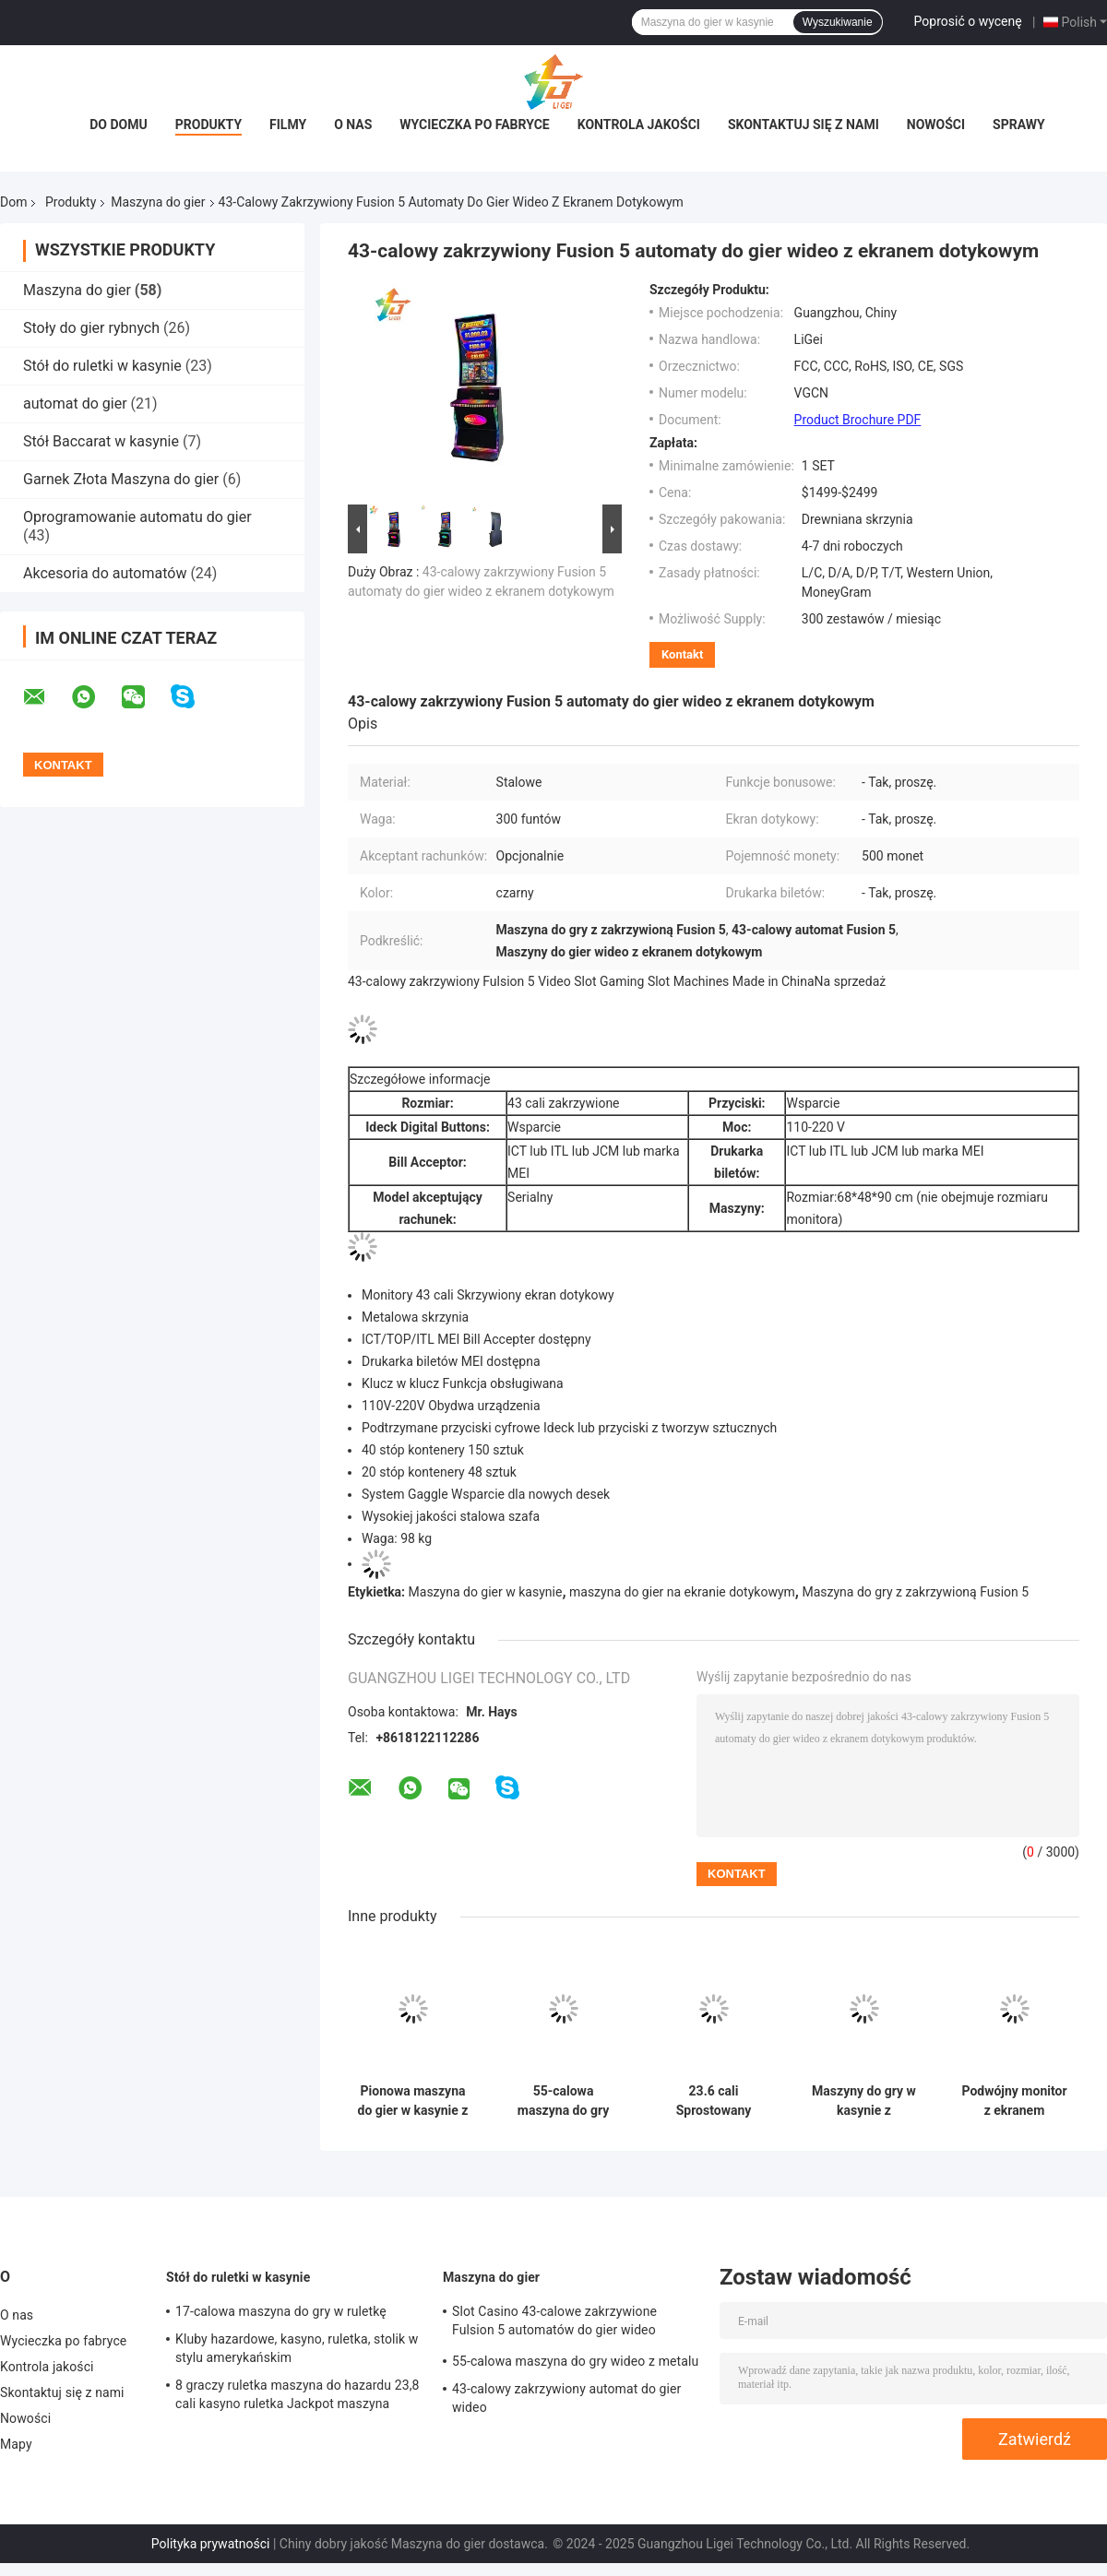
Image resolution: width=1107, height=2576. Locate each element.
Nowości (936, 124)
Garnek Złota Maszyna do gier (121, 479)
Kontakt (682, 654)
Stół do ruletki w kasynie (102, 365)
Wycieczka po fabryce (474, 124)
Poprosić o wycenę (968, 21)
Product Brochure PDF (858, 419)
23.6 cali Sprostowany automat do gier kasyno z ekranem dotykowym (713, 2101)
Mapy (16, 2444)
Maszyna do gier (158, 202)
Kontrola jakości (638, 124)
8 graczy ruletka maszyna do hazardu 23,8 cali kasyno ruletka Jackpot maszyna (297, 2394)
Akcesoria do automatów (104, 573)
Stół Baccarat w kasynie (101, 441)
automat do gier (75, 403)
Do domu (118, 124)
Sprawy (1019, 124)
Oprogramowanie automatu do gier (137, 517)
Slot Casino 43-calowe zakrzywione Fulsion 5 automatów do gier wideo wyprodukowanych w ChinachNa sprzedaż (574, 2323)
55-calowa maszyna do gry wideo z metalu (563, 2101)
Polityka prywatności (210, 2543)
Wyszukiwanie (838, 22)
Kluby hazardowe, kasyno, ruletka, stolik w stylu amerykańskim (296, 2348)
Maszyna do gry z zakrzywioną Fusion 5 (915, 1592)
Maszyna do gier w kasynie (486, 1592)
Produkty (208, 124)
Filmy (287, 124)
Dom (13, 202)
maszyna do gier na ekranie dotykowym (682, 1592)
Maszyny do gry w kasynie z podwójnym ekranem (864, 2101)
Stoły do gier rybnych (91, 328)
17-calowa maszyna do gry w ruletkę (281, 2311)
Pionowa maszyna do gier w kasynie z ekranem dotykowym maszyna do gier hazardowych (413, 2101)
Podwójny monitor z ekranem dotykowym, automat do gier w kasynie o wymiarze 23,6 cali (1014, 2101)
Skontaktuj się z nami (803, 124)
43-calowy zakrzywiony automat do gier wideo (566, 2398)
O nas (353, 124)
